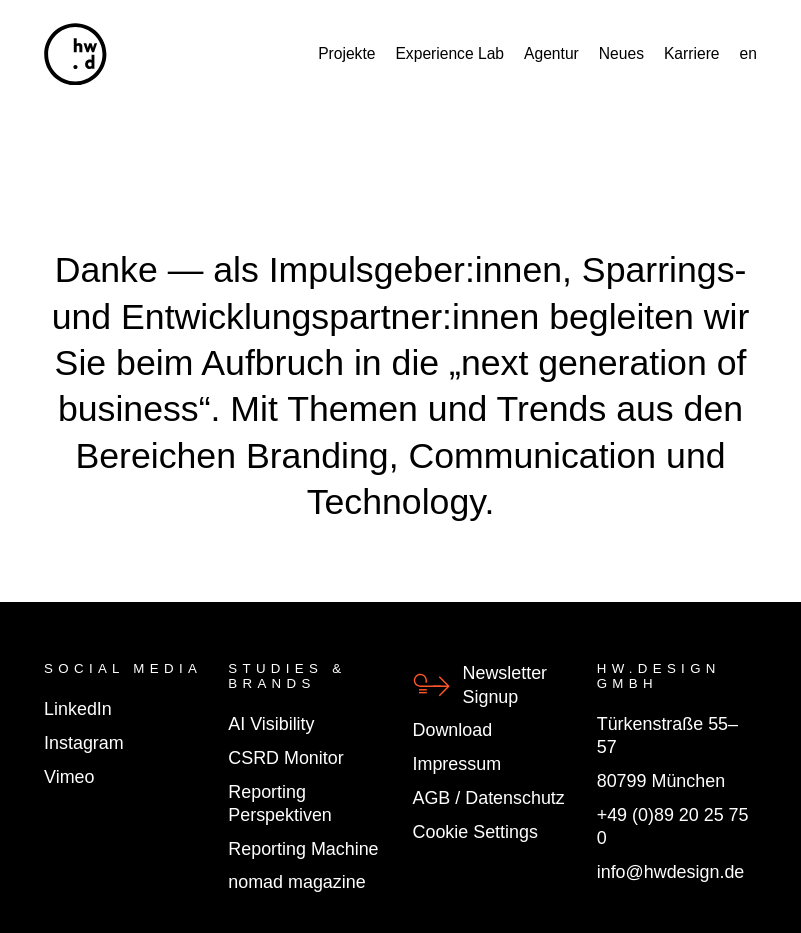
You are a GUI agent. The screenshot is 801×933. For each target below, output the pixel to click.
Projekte (346, 54)
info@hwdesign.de (671, 872)
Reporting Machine (303, 849)
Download (453, 730)
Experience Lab (449, 54)
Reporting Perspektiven (280, 803)
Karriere (692, 54)
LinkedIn (78, 709)
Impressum (457, 764)
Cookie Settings (475, 832)
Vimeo (69, 777)
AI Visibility (271, 724)
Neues (621, 54)
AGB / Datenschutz (489, 798)
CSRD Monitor (285, 758)
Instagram (84, 743)
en (748, 54)
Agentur (551, 54)
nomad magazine (296, 882)
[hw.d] (75, 54)
